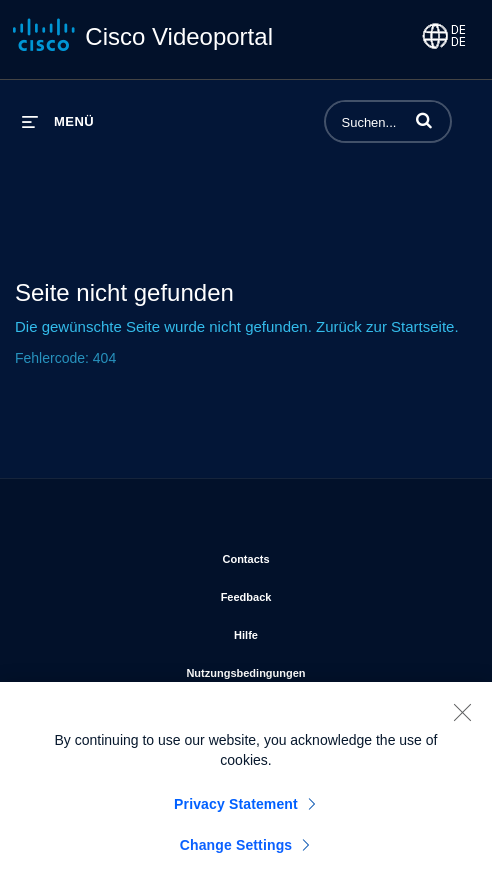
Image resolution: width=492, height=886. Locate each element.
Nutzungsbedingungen (323, 669)
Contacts (327, 555)
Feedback (328, 593)
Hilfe (328, 631)
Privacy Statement (236, 808)
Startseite (422, 326)
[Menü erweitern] (58, 121)
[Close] (462, 716)
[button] (424, 120)
